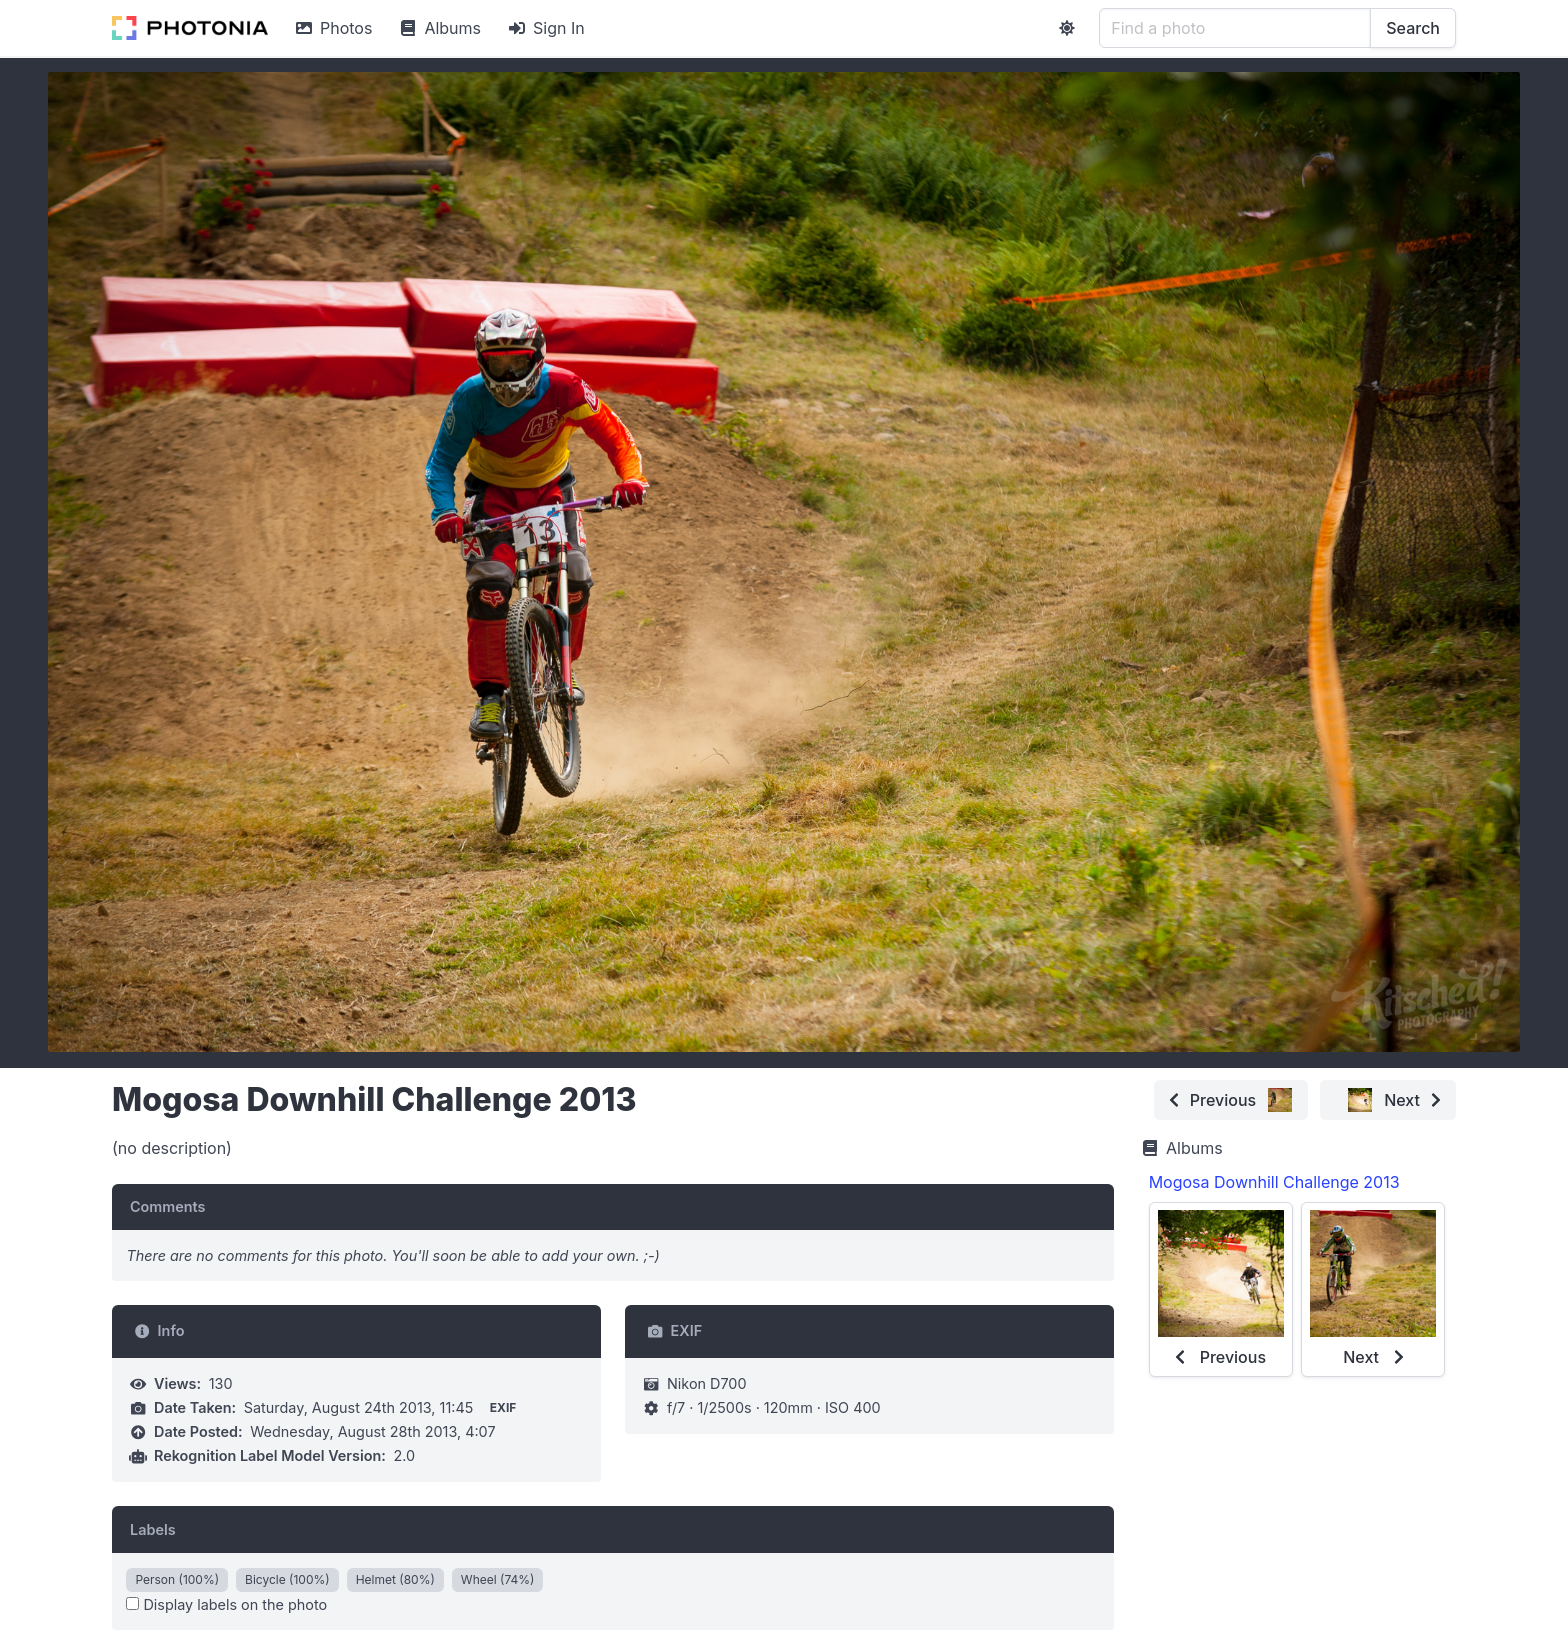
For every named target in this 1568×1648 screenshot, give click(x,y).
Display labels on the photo (226, 1604)
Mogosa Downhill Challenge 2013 (1274, 1182)
